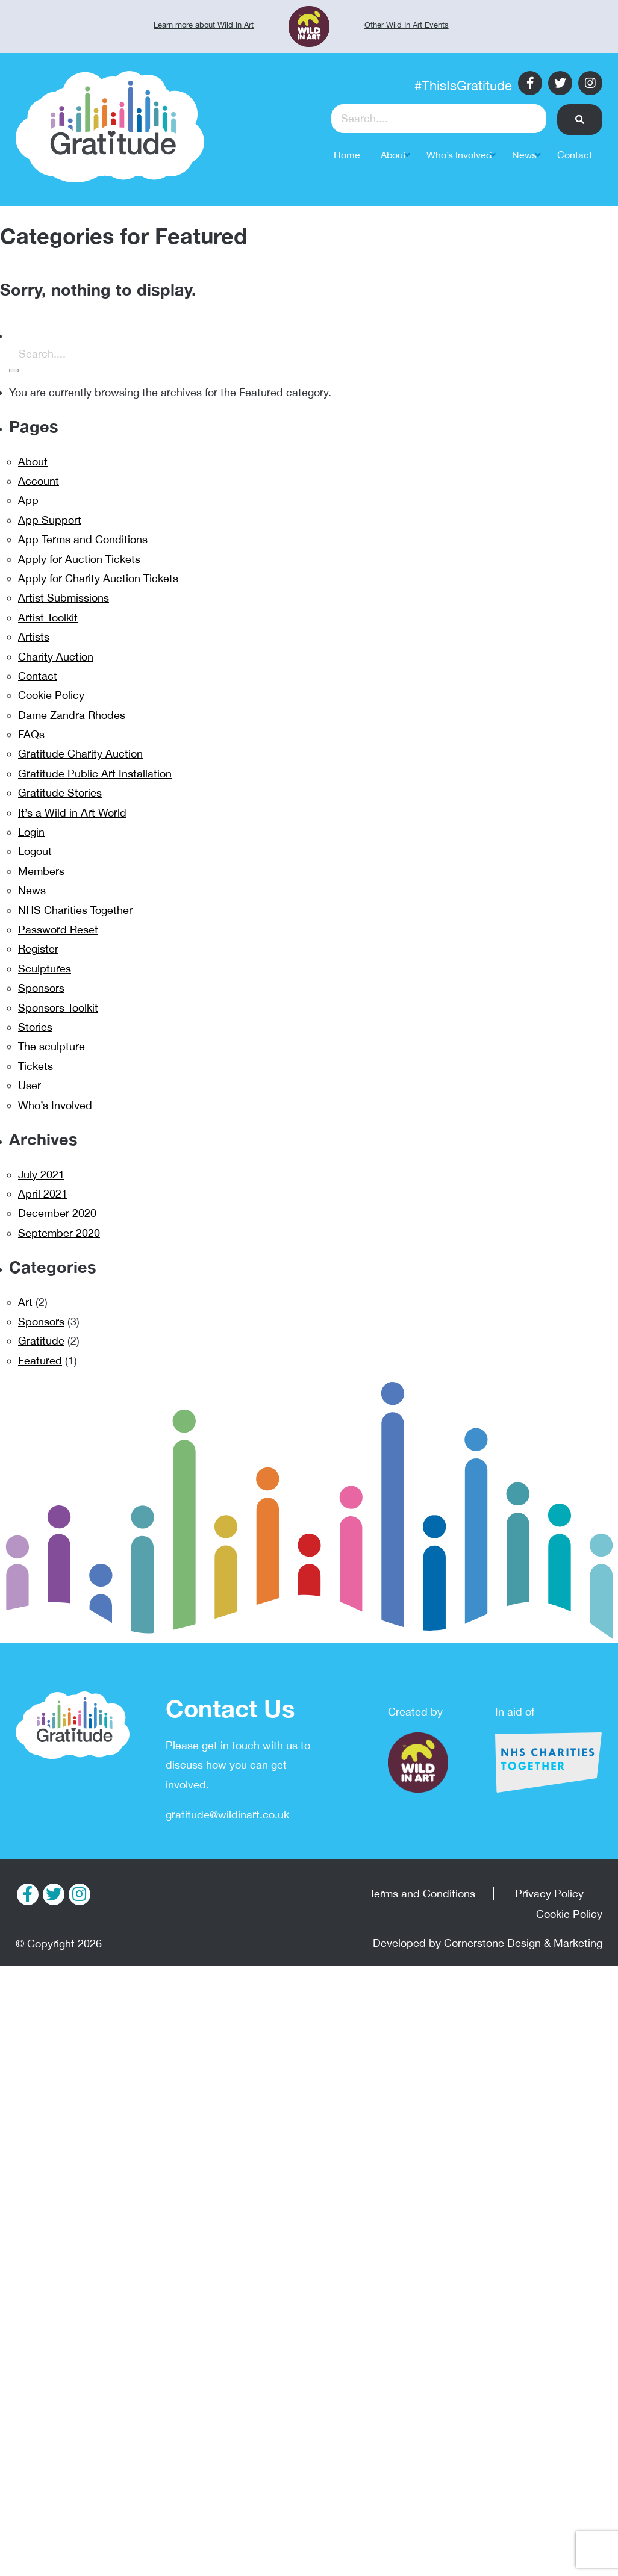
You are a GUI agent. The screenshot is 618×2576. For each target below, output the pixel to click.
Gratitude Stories (60, 792)
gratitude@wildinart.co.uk (227, 1814)
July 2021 (41, 1174)
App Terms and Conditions (83, 539)
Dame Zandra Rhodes (71, 715)
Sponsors (41, 988)
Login (31, 832)
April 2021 (42, 1193)
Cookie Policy (51, 695)
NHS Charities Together (75, 910)
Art (25, 1302)
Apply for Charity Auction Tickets (98, 578)
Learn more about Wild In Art (204, 25)
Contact (37, 676)
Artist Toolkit (48, 617)
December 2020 (57, 1213)
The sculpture (51, 1046)
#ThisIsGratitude (463, 85)
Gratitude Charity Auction (80, 753)
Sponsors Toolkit (58, 1007)
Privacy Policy (549, 1893)
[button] (579, 119)
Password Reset (58, 929)
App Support (49, 520)
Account (38, 480)
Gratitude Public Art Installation (95, 773)
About (33, 461)
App (28, 500)
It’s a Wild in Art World (72, 812)
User (29, 1085)
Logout (35, 851)
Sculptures (44, 968)
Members (41, 871)
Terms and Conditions (422, 1893)
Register (38, 948)
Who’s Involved (55, 1105)
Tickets (35, 1066)
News (32, 890)
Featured (40, 1360)
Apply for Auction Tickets (79, 559)
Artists (33, 636)
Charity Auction (55, 656)
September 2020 (59, 1233)
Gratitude (41, 1340)
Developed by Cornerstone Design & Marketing (487, 1943)
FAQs (31, 734)
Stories (35, 1027)
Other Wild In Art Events (406, 25)
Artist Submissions (63, 597)
